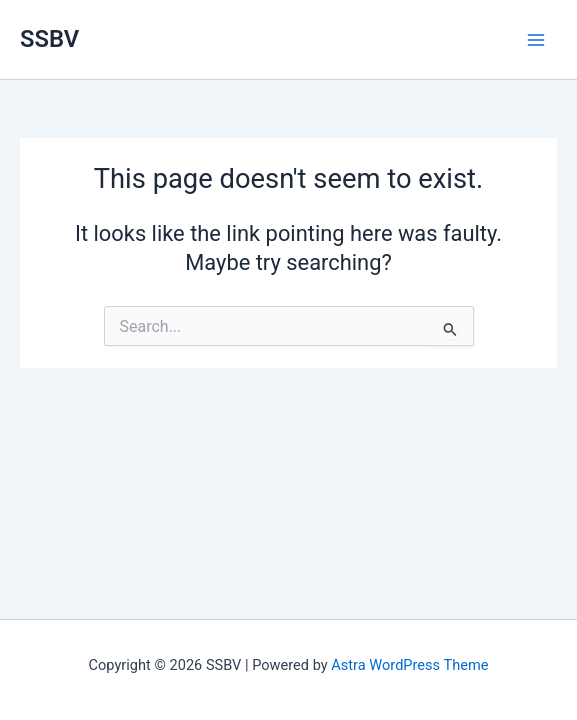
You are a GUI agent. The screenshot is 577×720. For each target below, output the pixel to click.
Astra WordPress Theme (409, 665)
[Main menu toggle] (536, 40)
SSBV (49, 39)
